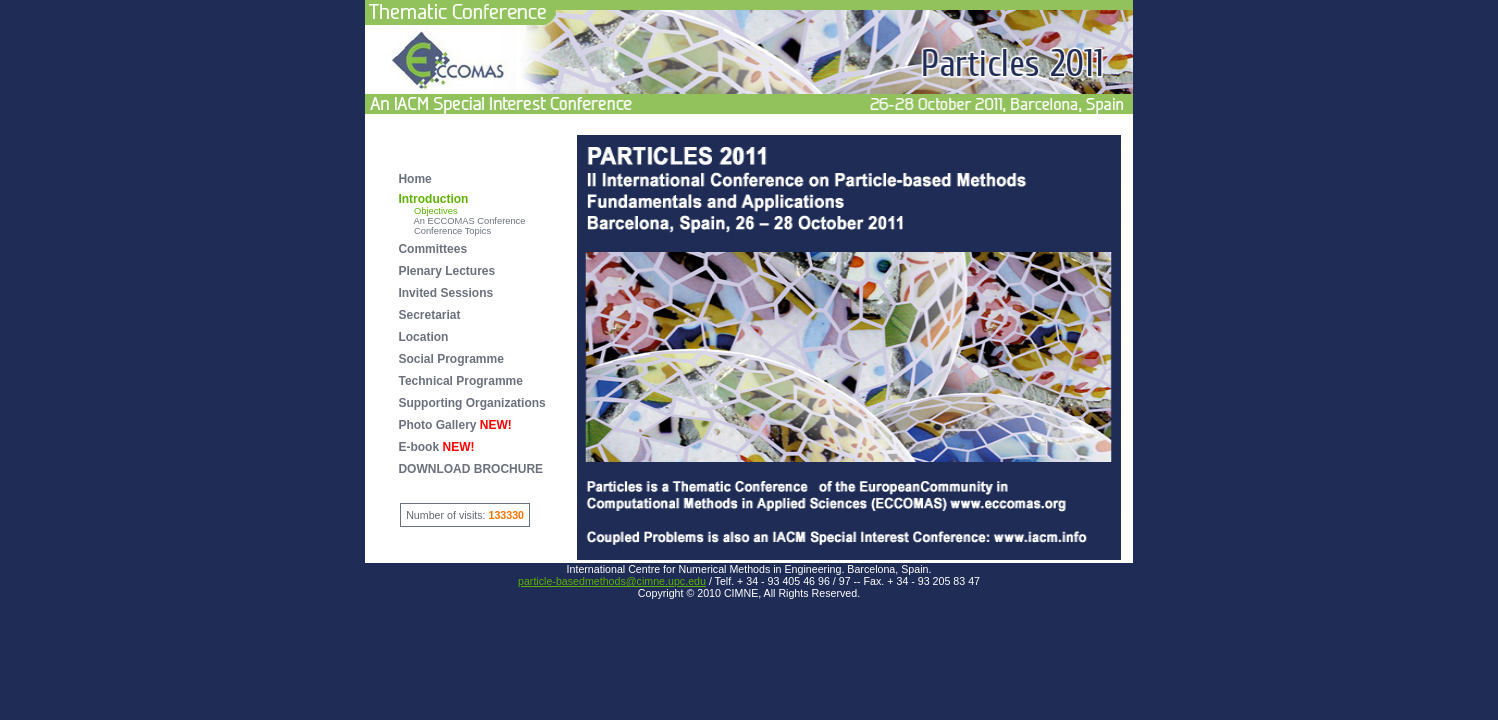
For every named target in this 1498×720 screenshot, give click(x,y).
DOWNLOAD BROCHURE (470, 469)
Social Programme (450, 359)
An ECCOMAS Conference (461, 221)
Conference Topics (444, 231)
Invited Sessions (445, 293)
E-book (436, 447)
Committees (432, 249)
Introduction (433, 199)
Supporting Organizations (471, 403)
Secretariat (429, 315)
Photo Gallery (454, 425)
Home (414, 179)
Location (423, 337)
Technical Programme (460, 381)
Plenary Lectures (446, 271)
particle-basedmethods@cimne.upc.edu (612, 581)
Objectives (427, 211)
